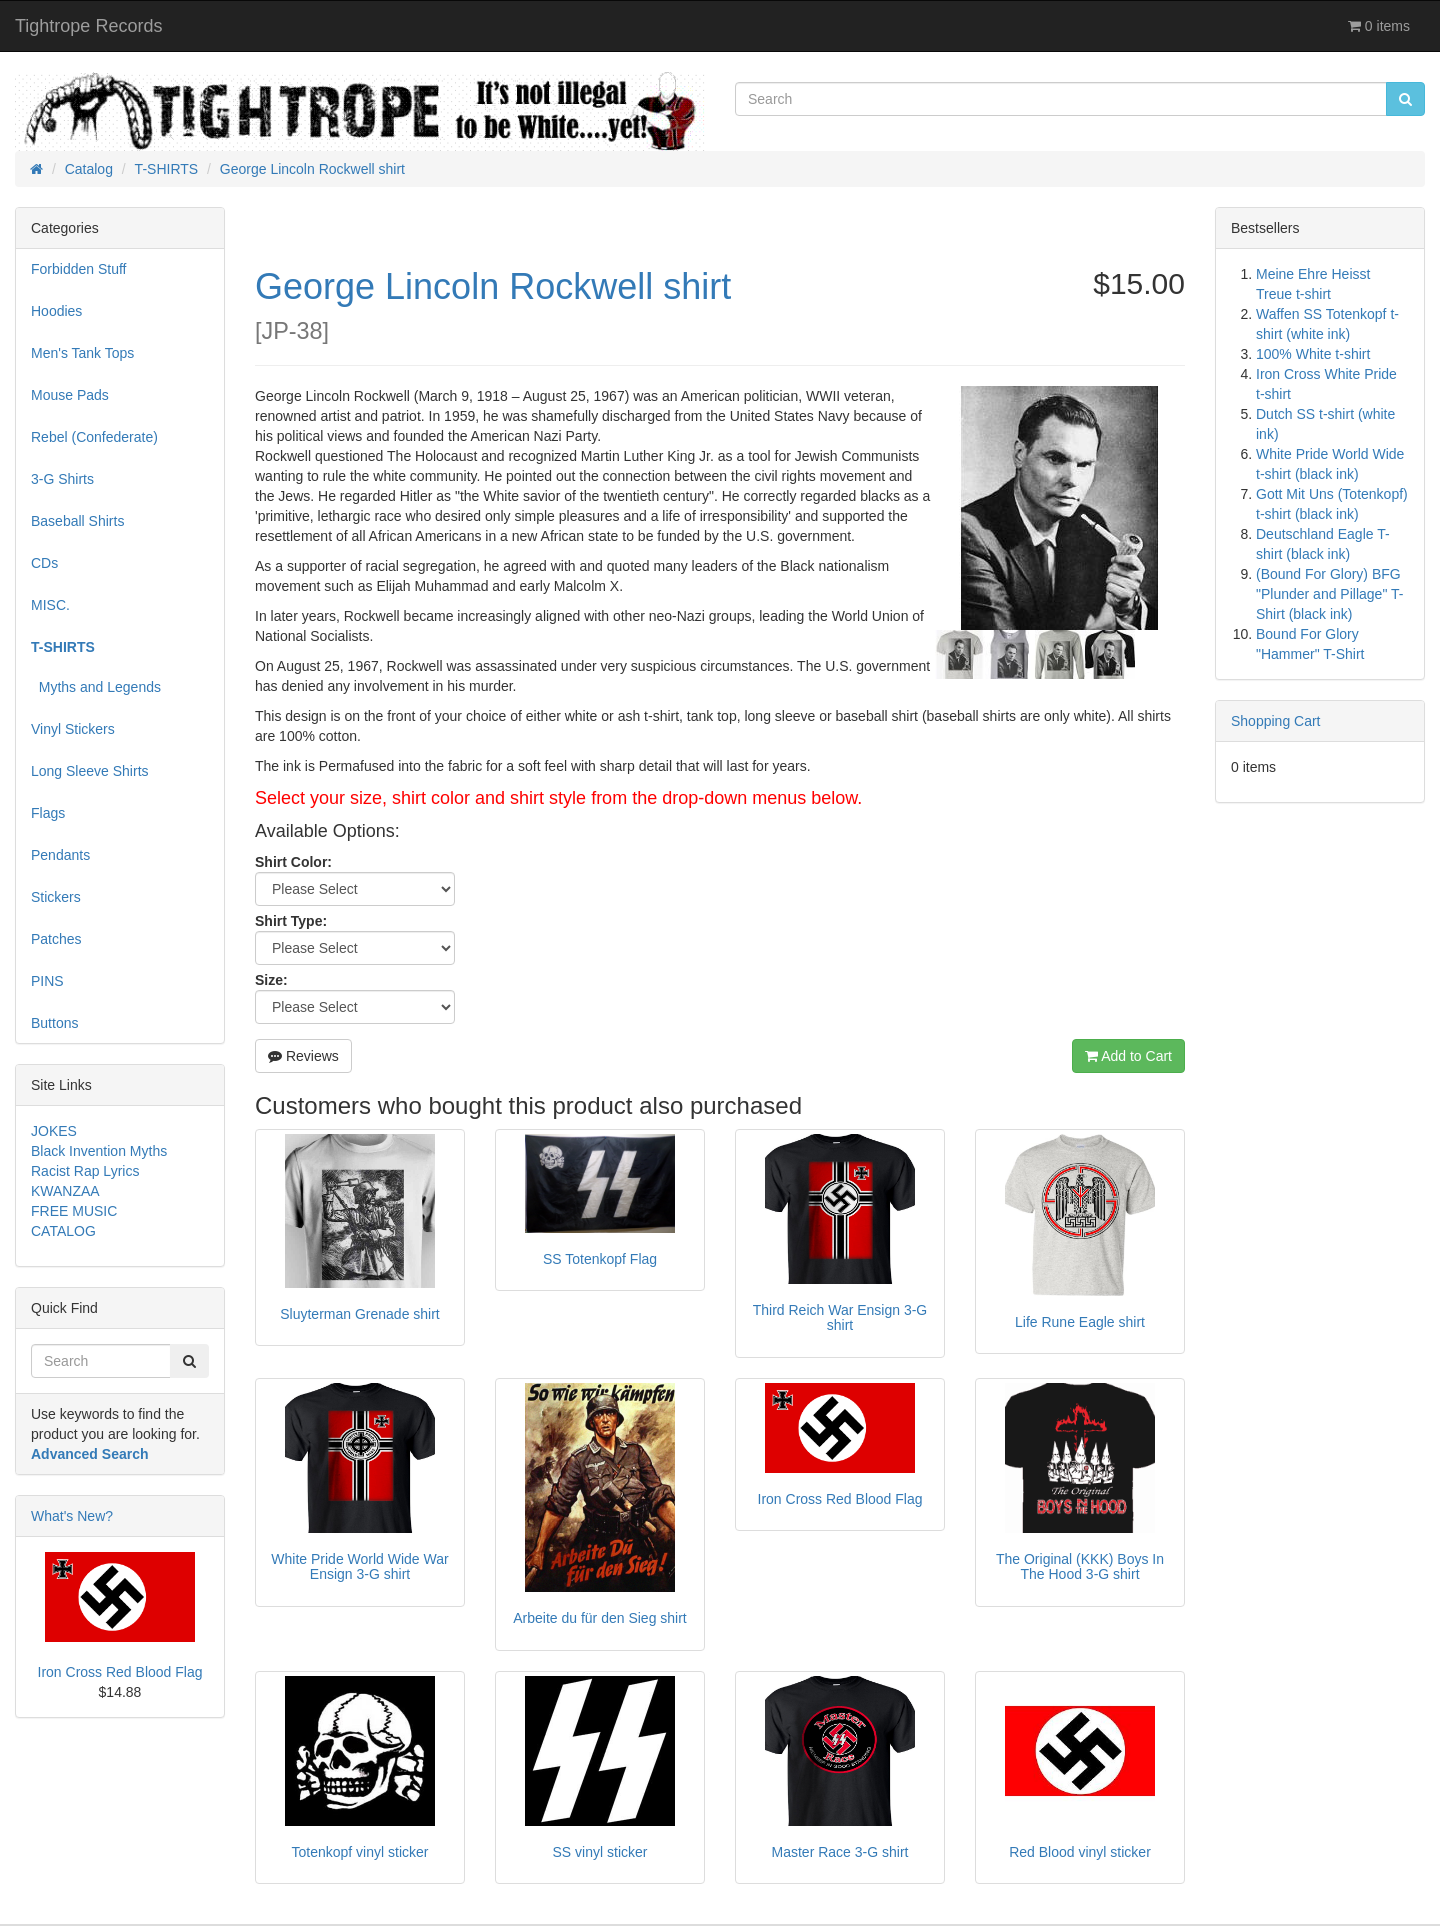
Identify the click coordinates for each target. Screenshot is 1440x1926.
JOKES (54, 1131)
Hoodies (56, 311)
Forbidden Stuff (78, 269)
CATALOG (63, 1231)
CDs (44, 563)
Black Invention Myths (99, 1151)
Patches (56, 939)
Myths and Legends (96, 687)
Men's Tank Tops (82, 353)
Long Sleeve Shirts (90, 771)
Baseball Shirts (77, 521)
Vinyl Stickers (73, 729)
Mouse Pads (70, 395)
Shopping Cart (1276, 721)
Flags (48, 813)
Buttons (54, 1023)
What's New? (72, 1516)
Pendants (60, 855)
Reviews (303, 1056)
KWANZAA (65, 1191)
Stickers (56, 897)
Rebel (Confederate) (94, 437)
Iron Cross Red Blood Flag (120, 1672)
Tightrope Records (88, 26)
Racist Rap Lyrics (85, 1171)
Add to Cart (1128, 1056)
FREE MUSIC (74, 1211)
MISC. (50, 605)
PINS (47, 981)
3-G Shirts (62, 479)
